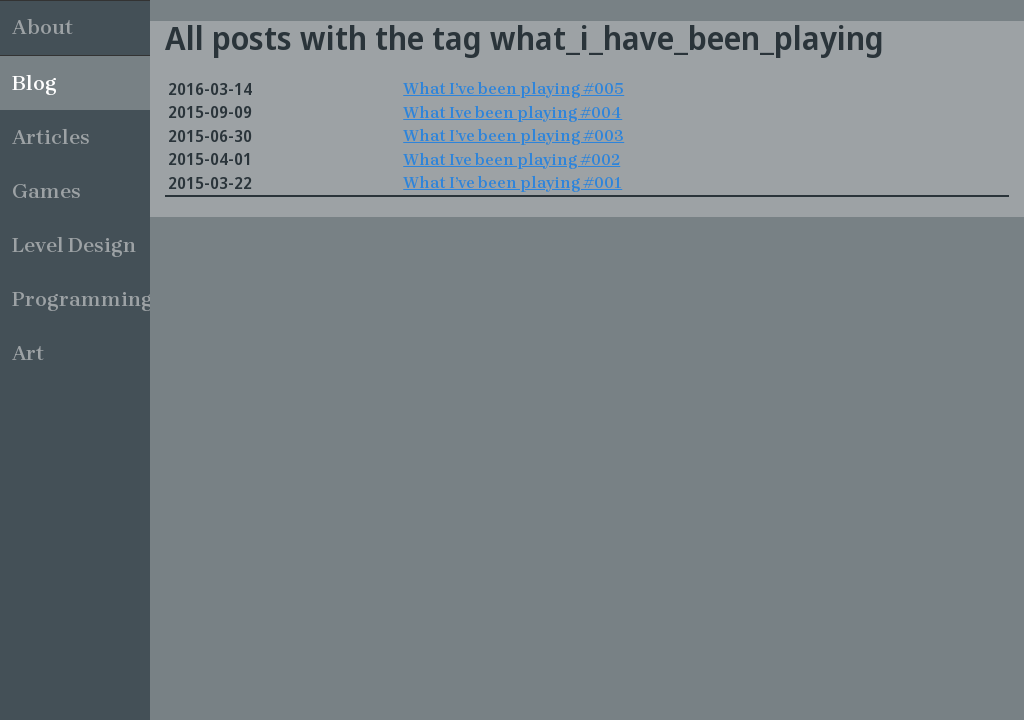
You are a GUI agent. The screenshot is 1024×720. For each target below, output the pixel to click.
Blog (34, 83)
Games (46, 191)
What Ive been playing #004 (512, 112)
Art (28, 353)
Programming (81, 299)
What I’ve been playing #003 (513, 135)
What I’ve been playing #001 (512, 182)
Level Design (74, 245)
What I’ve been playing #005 (513, 88)
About (42, 27)
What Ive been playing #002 (511, 159)
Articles (51, 137)
